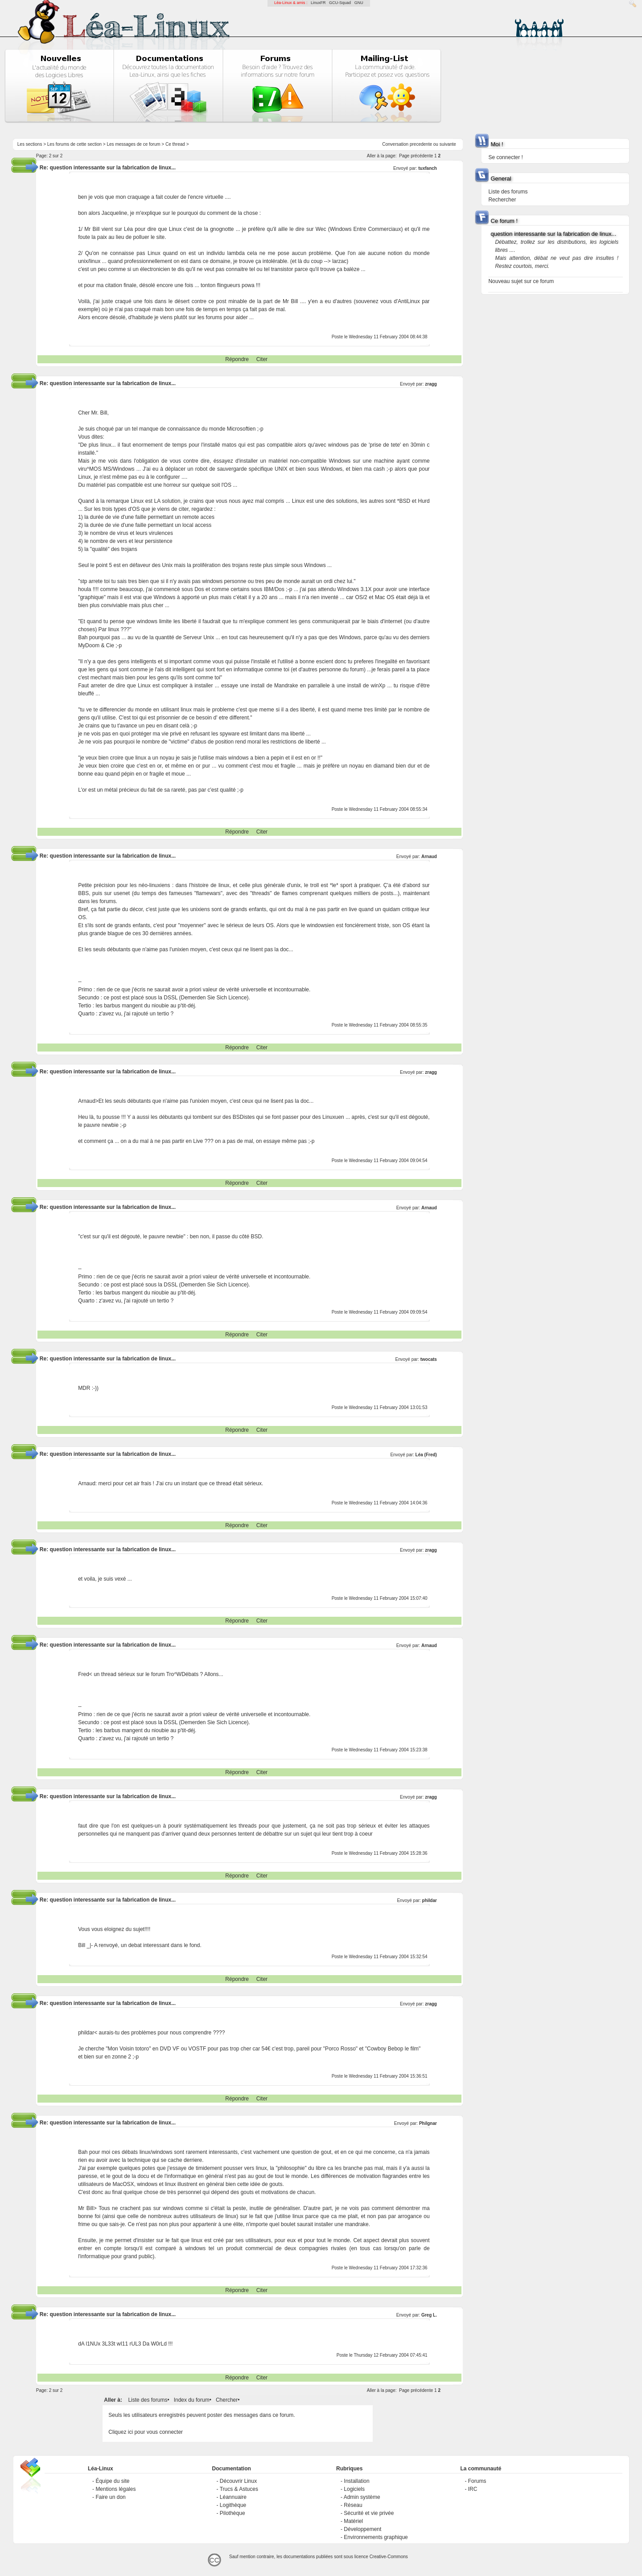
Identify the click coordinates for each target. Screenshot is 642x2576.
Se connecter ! (505, 157)
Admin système (362, 2497)
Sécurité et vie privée (369, 2513)
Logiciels (354, 2489)
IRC (472, 2489)
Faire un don (110, 2497)
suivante (448, 144)
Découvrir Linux (238, 2481)
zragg (431, 384)
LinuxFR (318, 2)
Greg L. (429, 2315)
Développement (362, 2529)
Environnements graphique (375, 2537)
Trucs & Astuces (239, 2489)
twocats (428, 1359)
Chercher (227, 2400)
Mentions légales (115, 2489)
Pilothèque (232, 2513)
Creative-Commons (389, 2556)
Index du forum (192, 2400)
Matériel (353, 2521)
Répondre (237, 359)
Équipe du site (112, 2481)
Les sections (29, 144)
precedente (421, 144)
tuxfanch (427, 168)
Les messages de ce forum (133, 144)
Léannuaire (233, 2497)
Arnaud (429, 856)
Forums (477, 2481)
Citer (262, 359)
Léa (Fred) (426, 1454)
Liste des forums (147, 2400)
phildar (429, 1900)
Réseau (353, 2505)
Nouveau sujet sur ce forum (521, 281)
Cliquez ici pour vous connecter (145, 2432)
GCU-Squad (340, 2)
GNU (358, 2)
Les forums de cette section (74, 144)
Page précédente (416, 155)
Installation (356, 2481)
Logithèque (233, 2505)
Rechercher (502, 200)
